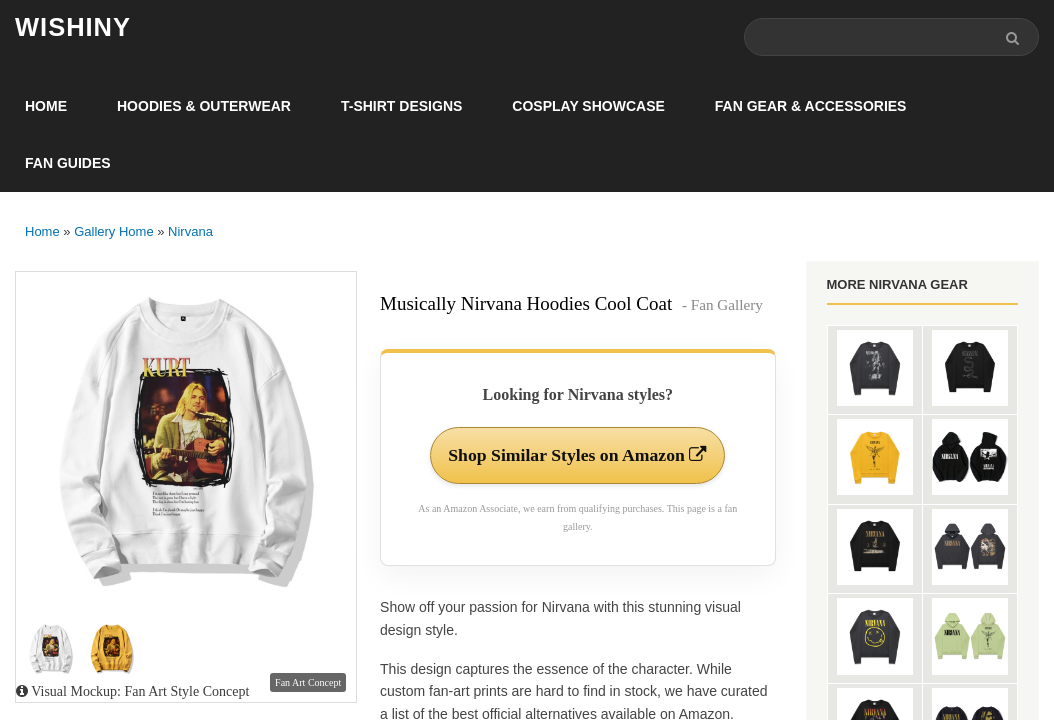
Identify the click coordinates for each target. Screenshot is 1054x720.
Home (46, 106)
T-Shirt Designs (401, 106)
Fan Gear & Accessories (811, 106)
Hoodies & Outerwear (204, 106)
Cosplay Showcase (588, 106)
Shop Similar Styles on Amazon (577, 456)
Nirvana (190, 231)
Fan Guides (68, 163)
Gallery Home (113, 231)
